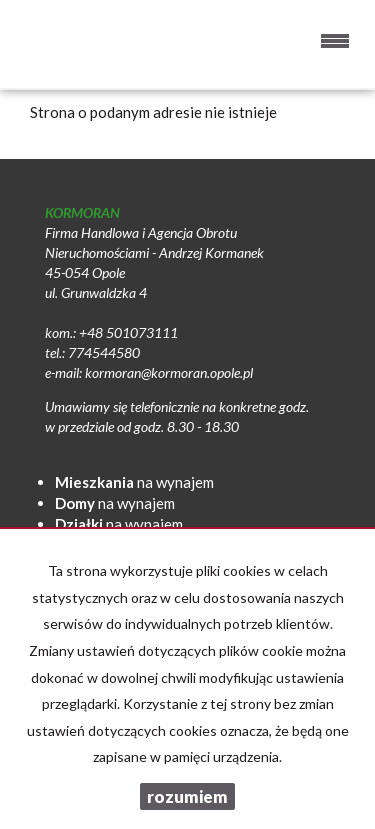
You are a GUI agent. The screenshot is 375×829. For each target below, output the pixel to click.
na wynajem (134, 482)
